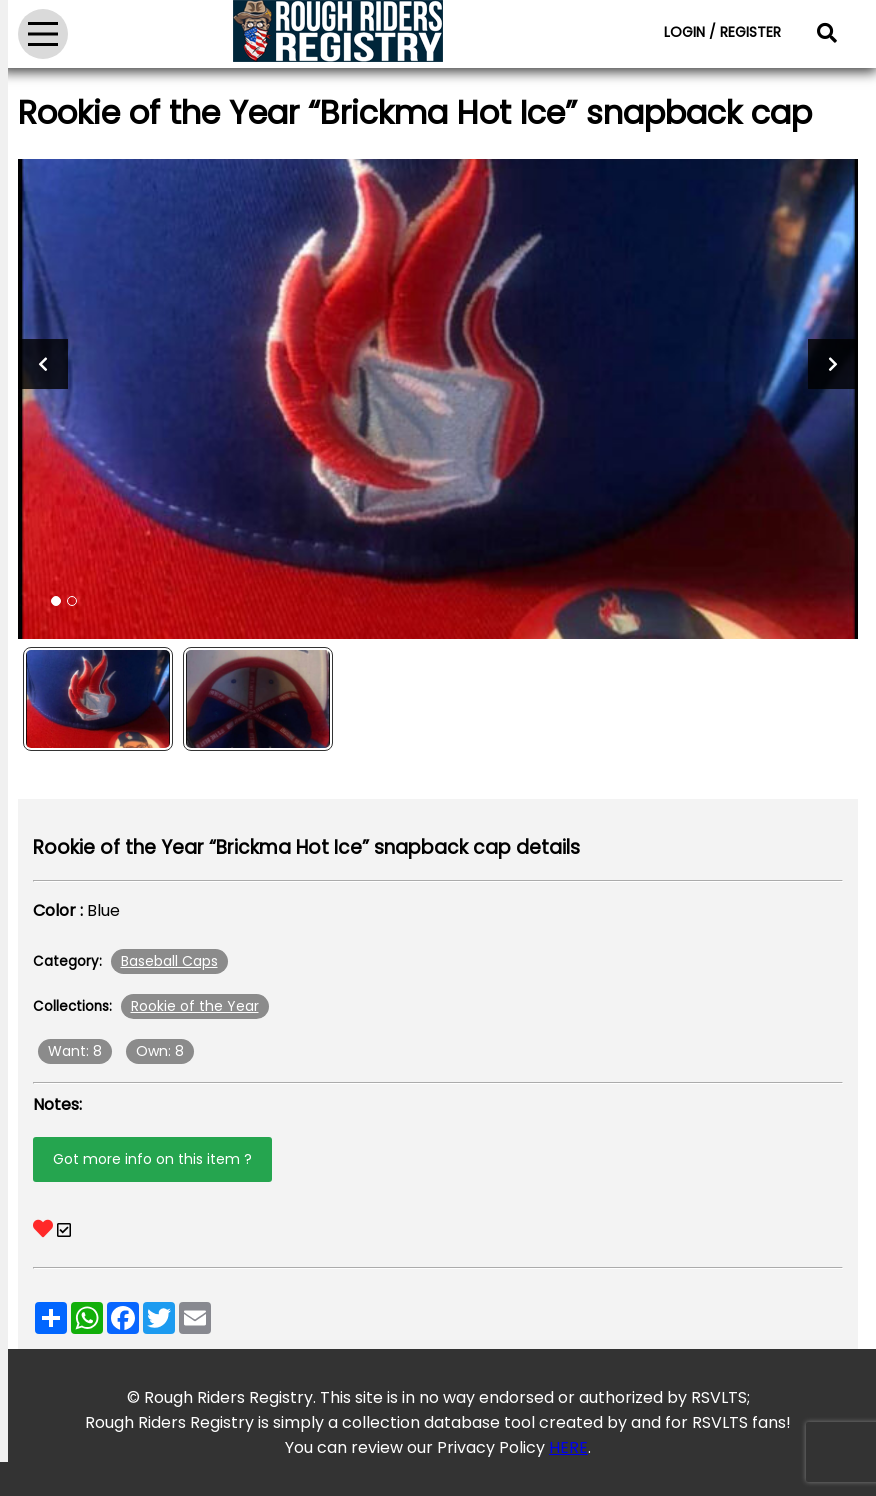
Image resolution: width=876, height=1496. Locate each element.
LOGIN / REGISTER (722, 32)
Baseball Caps (169, 961)
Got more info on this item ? (152, 1159)
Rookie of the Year (195, 1006)
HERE (568, 1447)
